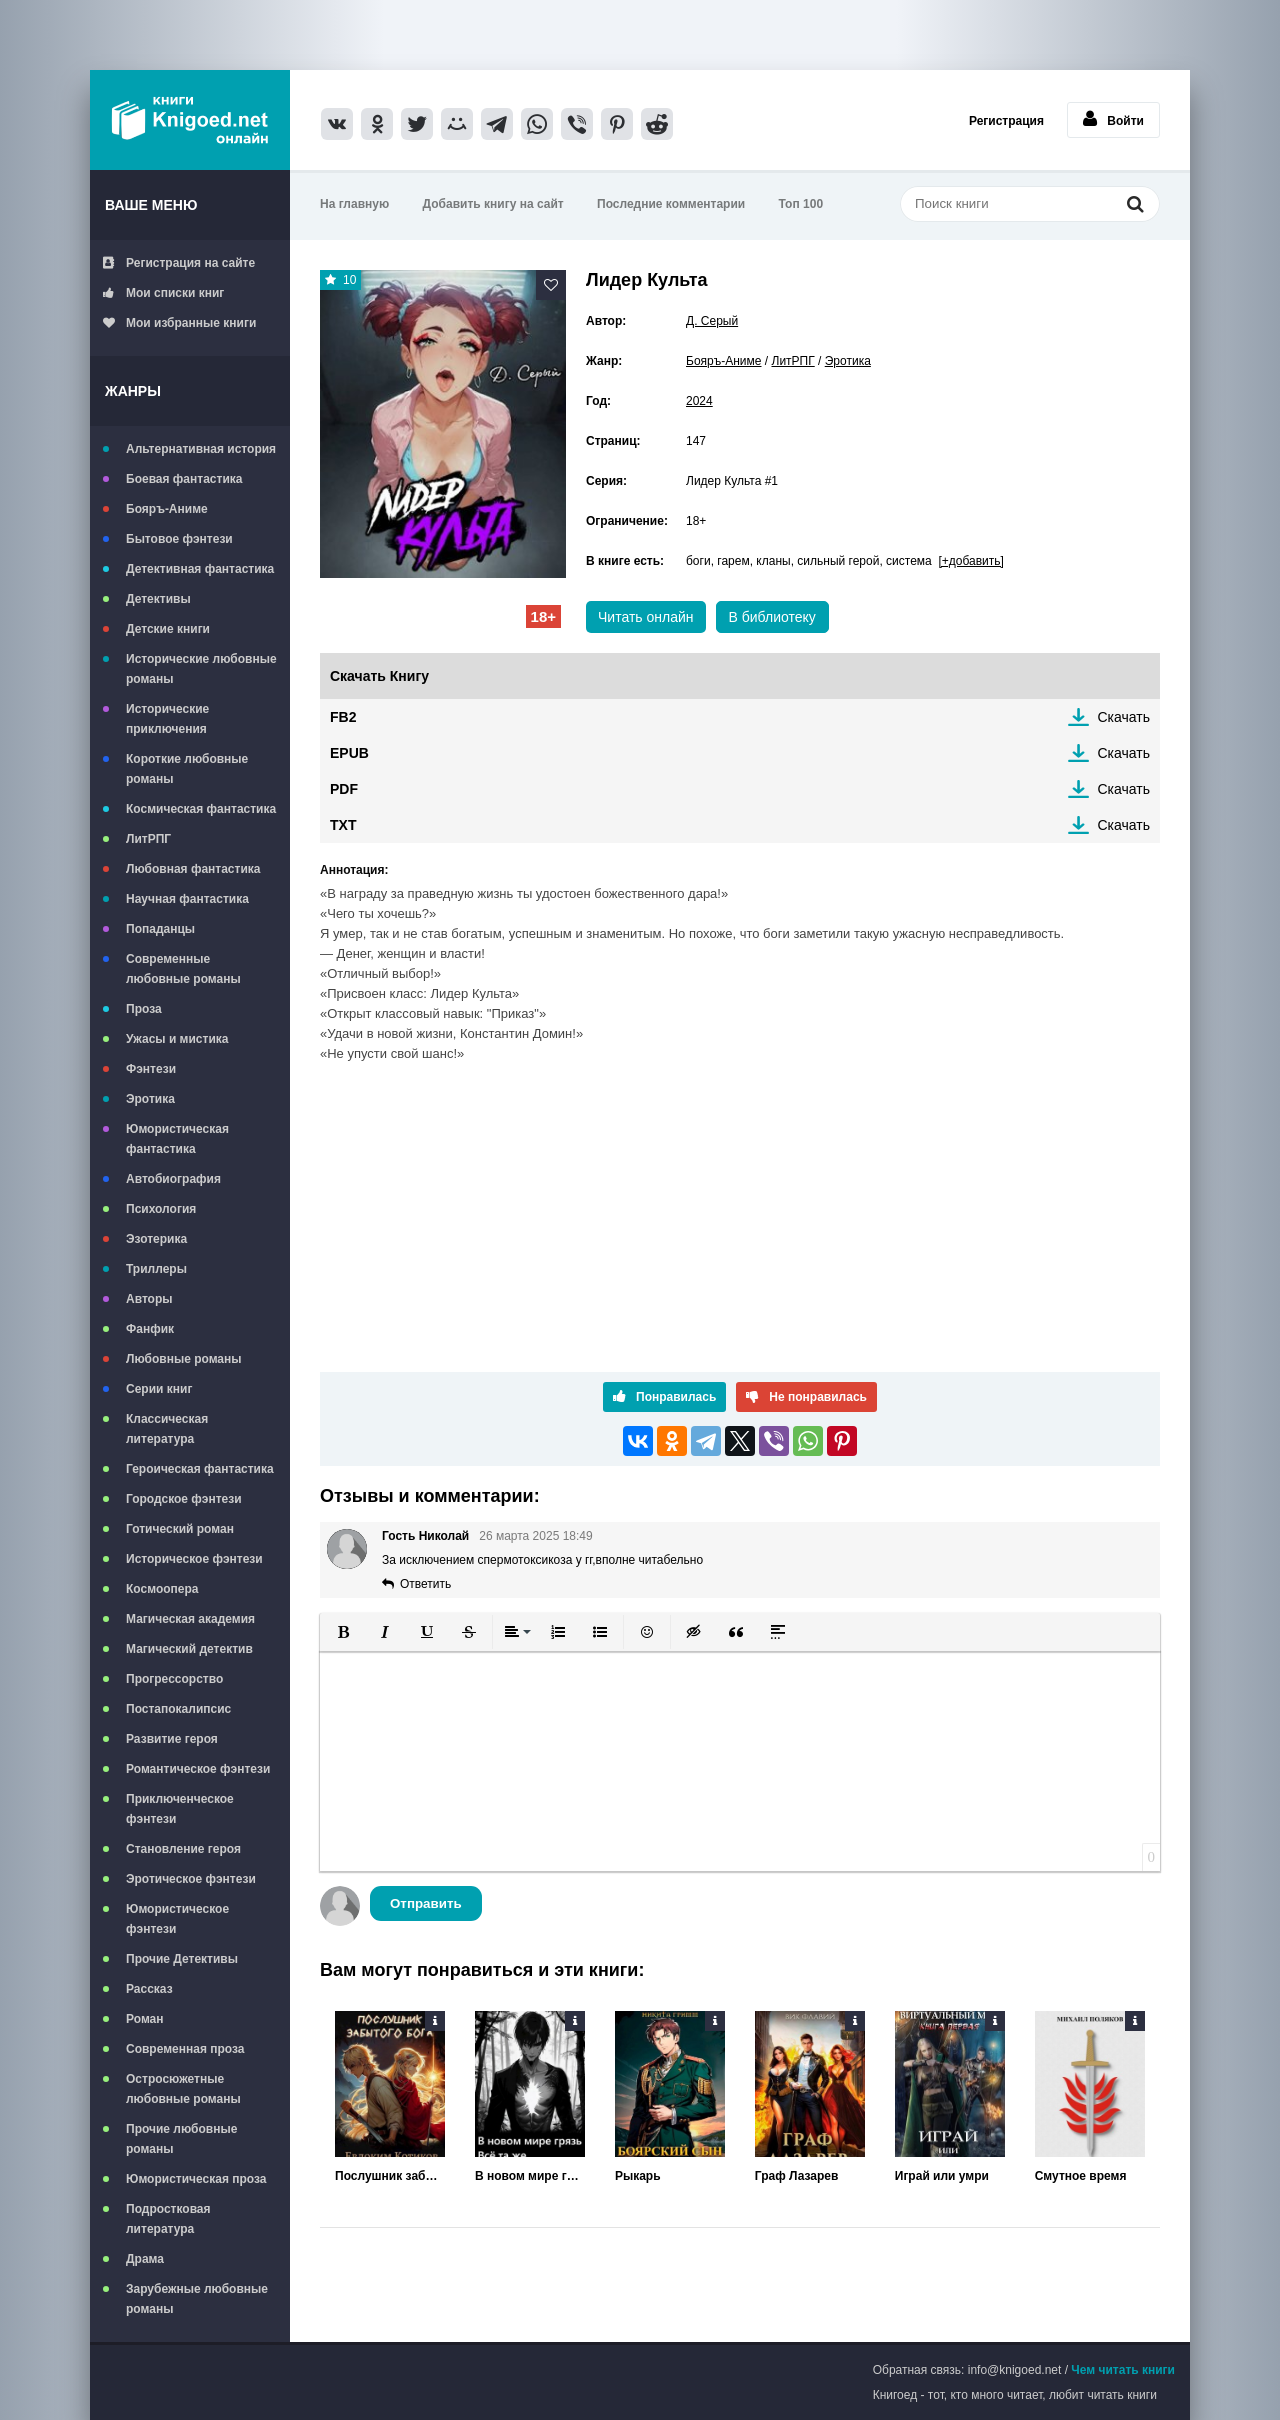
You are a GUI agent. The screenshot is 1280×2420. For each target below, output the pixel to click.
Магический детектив (189, 1649)
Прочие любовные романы (181, 2139)
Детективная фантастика (200, 569)
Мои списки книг (163, 293)
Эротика (150, 1099)
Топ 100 (801, 204)
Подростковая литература (168, 2219)
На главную (354, 204)
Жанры (133, 391)
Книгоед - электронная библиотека (190, 120)
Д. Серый (712, 321)
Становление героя (183, 1849)
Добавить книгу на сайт (493, 204)
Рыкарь (638, 2176)
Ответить (425, 1584)
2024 (699, 401)
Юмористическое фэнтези (177, 1919)
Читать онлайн (646, 617)
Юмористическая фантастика (177, 1139)
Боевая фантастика (184, 479)
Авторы (149, 1299)
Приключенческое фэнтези (180, 1809)
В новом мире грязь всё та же (530, 2176)
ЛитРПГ (148, 839)
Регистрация (1006, 121)
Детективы (158, 599)
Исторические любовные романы (201, 669)
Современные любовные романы (183, 969)
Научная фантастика (187, 899)
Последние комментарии (671, 204)
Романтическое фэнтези (198, 1769)
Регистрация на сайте (179, 263)
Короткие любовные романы (187, 769)
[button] (343, 1632)
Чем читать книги (1123, 2370)
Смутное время (1081, 2176)
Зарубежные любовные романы (197, 2299)
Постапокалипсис (178, 1709)
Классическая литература (167, 1429)
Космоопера (162, 1589)
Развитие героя (172, 1739)
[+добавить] (970, 561)
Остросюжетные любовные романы (183, 2089)
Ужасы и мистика (177, 1039)
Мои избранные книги (179, 323)
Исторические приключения (167, 719)
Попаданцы (160, 929)
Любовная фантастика (193, 869)
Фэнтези (151, 1069)
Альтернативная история (201, 449)
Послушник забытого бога (390, 2176)
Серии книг (159, 1389)
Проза (144, 1009)
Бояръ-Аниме (167, 509)
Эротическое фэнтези (191, 1879)
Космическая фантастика (201, 809)
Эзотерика (156, 1239)
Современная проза (185, 2049)
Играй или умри (942, 2176)
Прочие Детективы (182, 1959)
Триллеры (156, 1269)
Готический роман (180, 1529)
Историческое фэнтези (194, 1559)
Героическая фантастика (200, 1469)
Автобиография (173, 1179)
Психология (161, 1209)
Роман (145, 2019)
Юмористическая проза (196, 2179)
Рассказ (149, 1989)
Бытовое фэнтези (179, 539)
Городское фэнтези (184, 1499)
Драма (145, 2259)
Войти (1113, 119)
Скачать (1124, 717)
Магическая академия (190, 1619)
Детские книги (168, 629)
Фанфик (150, 1329)
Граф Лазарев (797, 2176)
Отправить (426, 1903)
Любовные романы (184, 1359)
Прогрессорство (174, 1679)
